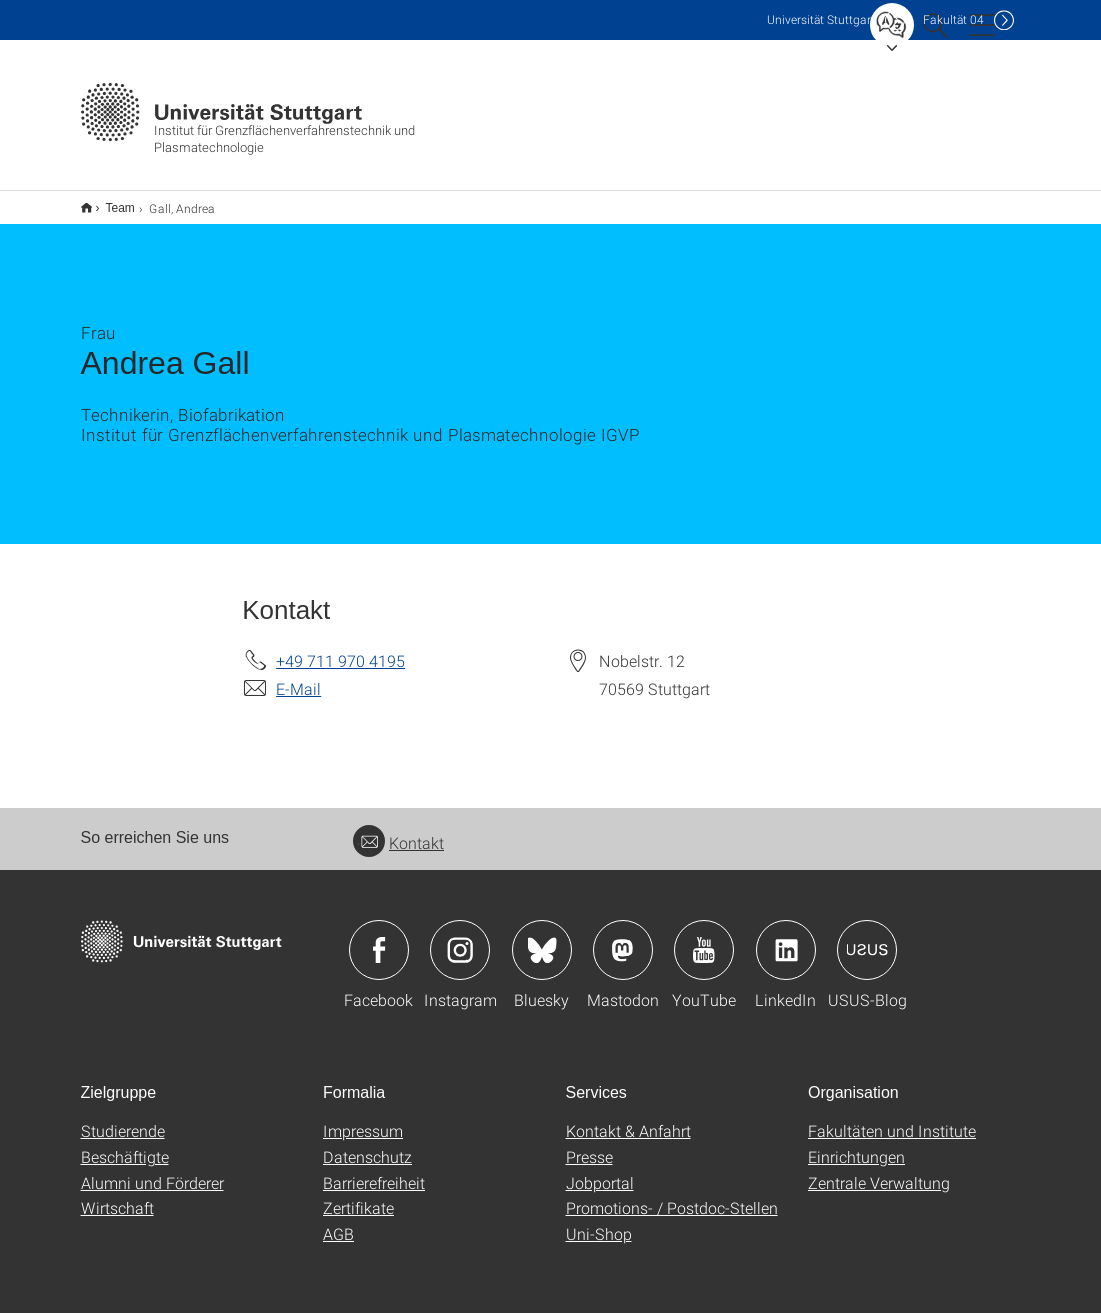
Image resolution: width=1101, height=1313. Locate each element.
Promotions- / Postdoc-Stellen (672, 1194)
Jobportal (600, 1169)
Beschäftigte (125, 1143)
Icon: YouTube (704, 937)
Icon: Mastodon (623, 937)
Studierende (123, 1117)
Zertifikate (358, 1194)
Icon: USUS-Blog (867, 937)
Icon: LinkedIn (786, 937)
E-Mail (298, 675)
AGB (338, 1220)
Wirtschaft (117, 1194)
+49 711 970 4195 (340, 647)
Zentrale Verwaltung (879, 1169)
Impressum (363, 1117)
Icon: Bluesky (542, 937)
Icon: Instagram (460, 937)
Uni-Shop (599, 1220)
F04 (953, 19)
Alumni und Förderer (152, 1169)
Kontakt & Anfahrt (628, 1117)
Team (109, 201)
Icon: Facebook (379, 937)
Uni (821, 19)
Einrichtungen (856, 1143)
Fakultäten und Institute (892, 1117)
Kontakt (398, 829)
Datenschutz (367, 1143)
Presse (589, 1143)
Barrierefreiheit (374, 1169)
